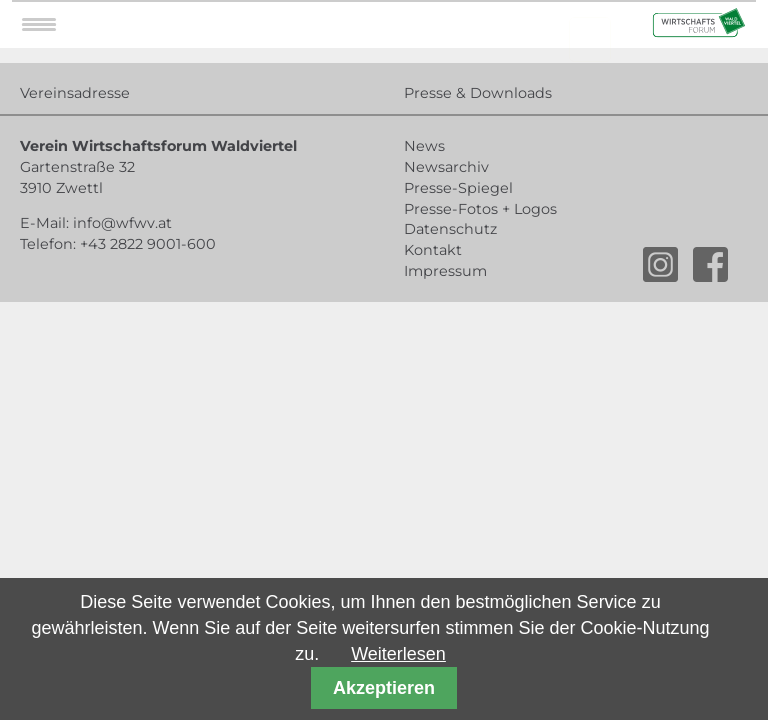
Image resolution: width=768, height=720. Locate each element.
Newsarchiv (446, 167)
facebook (710, 264)
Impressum (445, 271)
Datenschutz (450, 229)
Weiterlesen (398, 654)
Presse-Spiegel (458, 188)
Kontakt (433, 250)
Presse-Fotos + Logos (480, 209)
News (424, 146)
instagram (660, 264)
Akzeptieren (384, 688)
